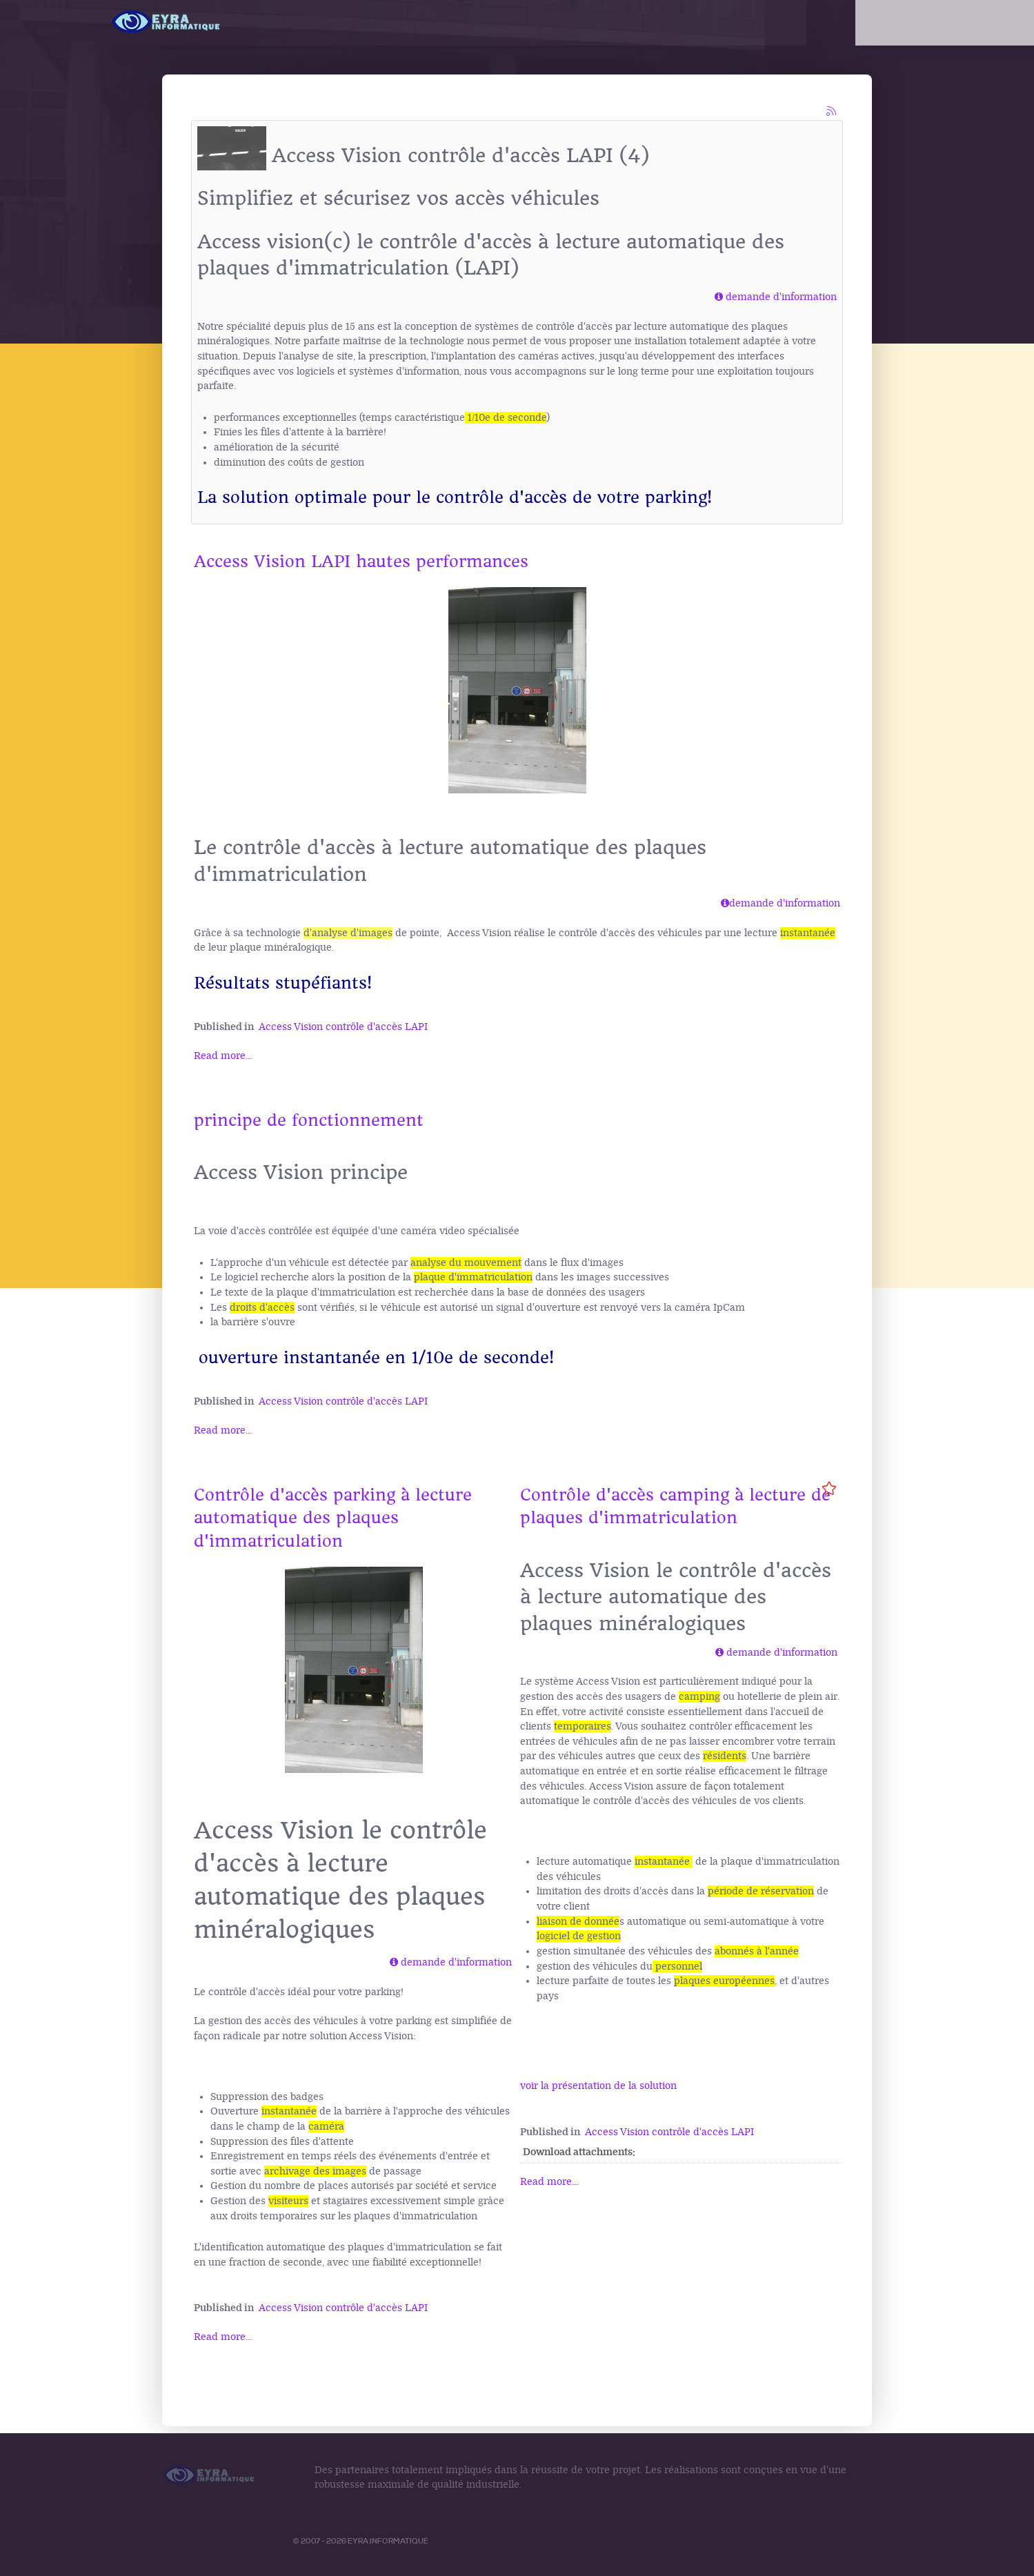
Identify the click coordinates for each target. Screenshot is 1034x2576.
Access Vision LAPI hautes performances (361, 561)
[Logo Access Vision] (166, 22)
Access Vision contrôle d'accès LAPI (343, 1027)
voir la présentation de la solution (598, 2086)
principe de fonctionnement (309, 1120)
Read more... (223, 1056)
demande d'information (781, 297)
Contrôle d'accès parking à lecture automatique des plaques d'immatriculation (333, 1518)
